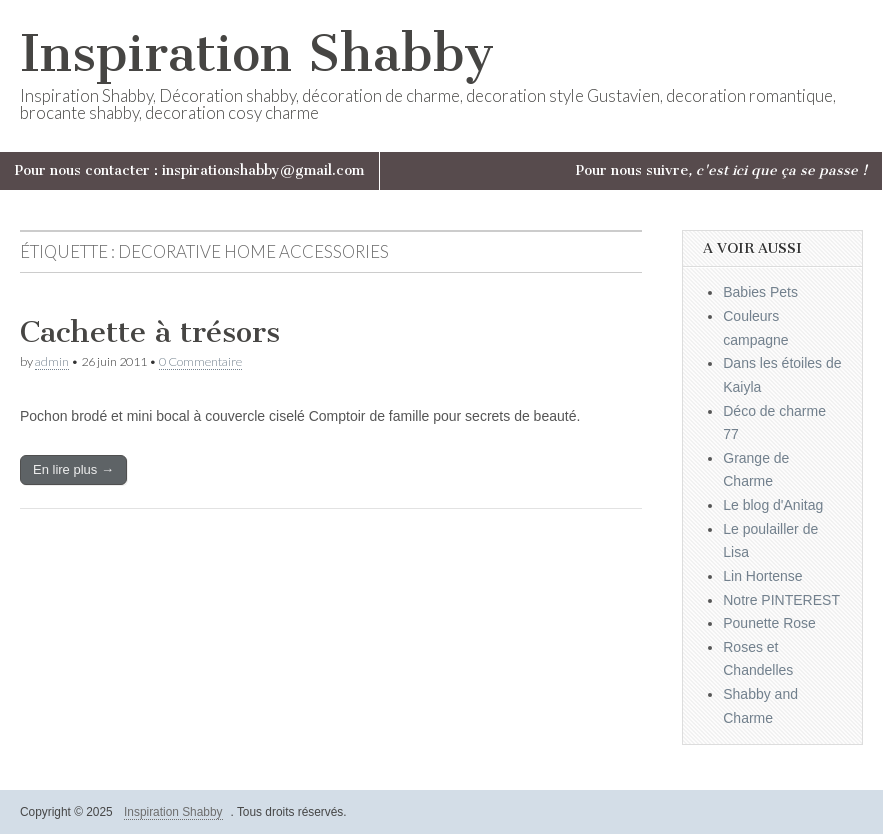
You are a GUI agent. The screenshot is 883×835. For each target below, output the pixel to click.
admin (52, 361)
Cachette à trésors (150, 332)
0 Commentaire (200, 361)
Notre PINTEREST (781, 600)
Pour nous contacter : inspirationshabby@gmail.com (189, 170)
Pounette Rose (769, 623)
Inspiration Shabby (257, 53)
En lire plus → (73, 469)
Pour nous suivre (721, 170)
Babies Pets (760, 292)
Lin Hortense (762, 576)
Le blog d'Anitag (773, 505)
